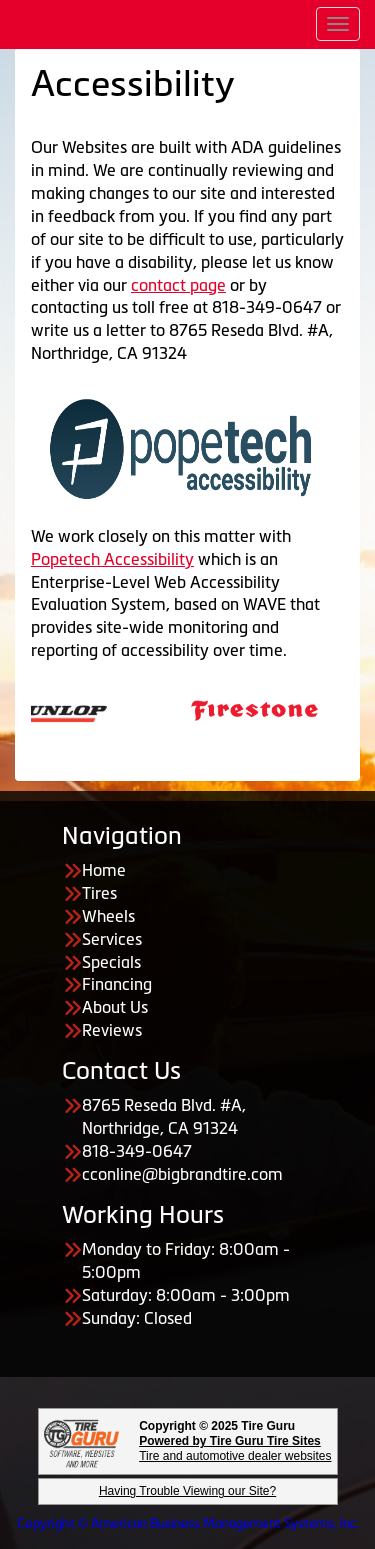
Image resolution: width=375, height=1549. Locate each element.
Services (112, 939)
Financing (117, 984)
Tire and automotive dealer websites (235, 1448)
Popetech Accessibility (112, 559)
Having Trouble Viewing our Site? (187, 1491)
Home (104, 870)
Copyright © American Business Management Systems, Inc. (188, 1523)
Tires (99, 893)
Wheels (108, 916)
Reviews (112, 1030)
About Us (115, 1007)
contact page (178, 285)
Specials (111, 962)
